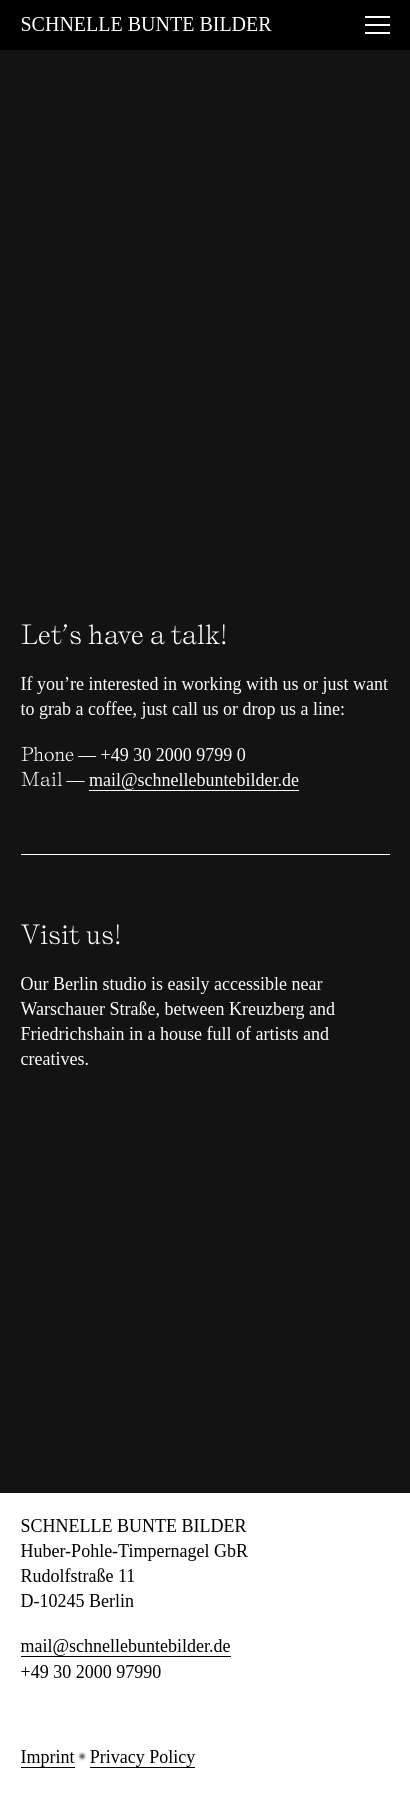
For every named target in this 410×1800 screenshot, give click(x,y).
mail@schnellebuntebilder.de (194, 780)
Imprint (48, 1757)
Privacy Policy (143, 1757)
